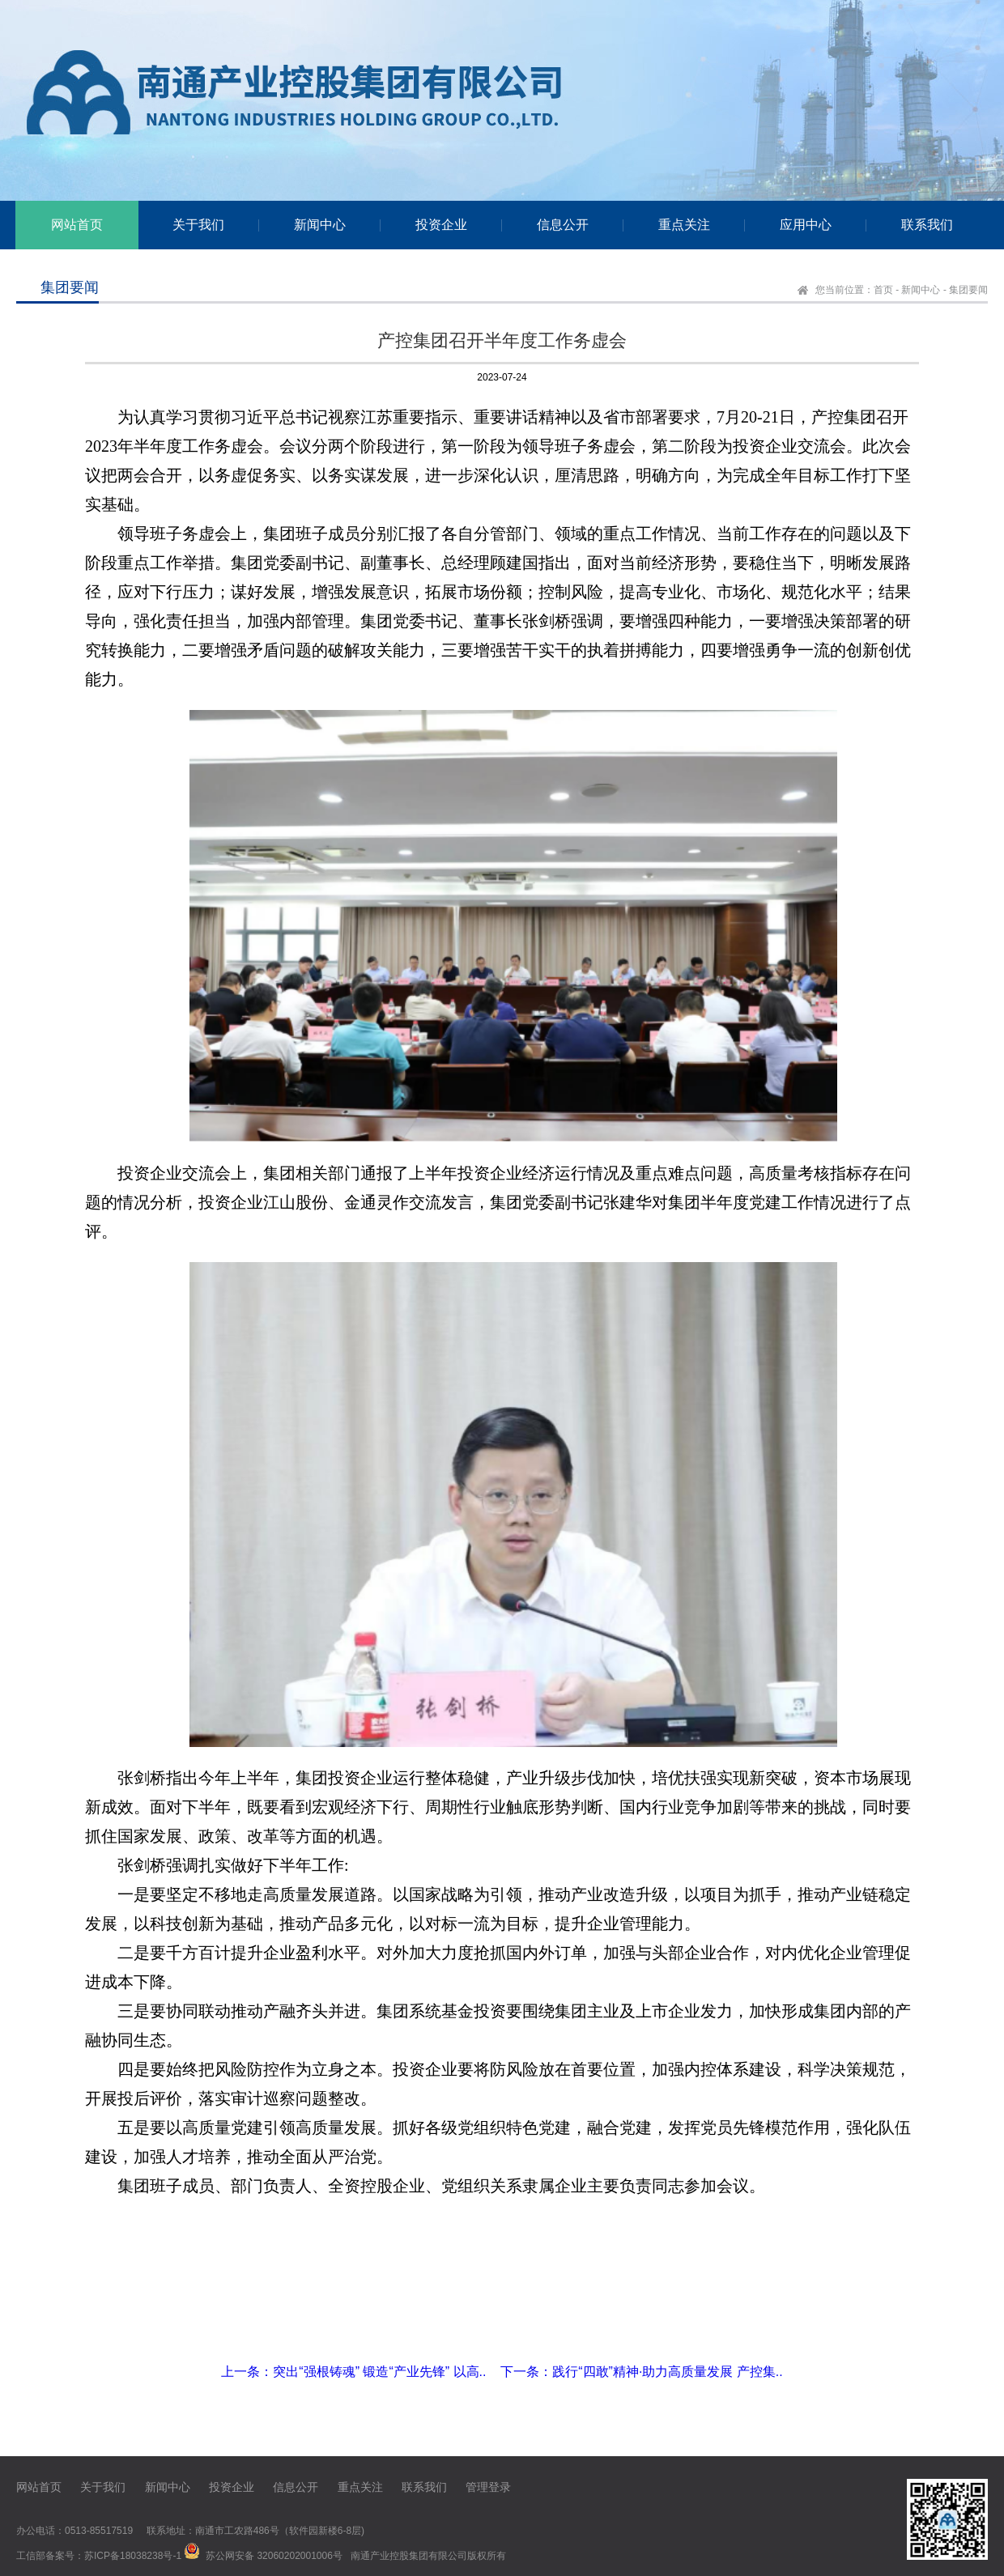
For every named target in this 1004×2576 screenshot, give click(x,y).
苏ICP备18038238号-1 (132, 2555)
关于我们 (103, 2486)
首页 (883, 289)
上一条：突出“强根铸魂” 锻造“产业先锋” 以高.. (353, 2371)
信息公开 (295, 2486)
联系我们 (424, 2486)
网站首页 (39, 2486)
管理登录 (488, 2486)
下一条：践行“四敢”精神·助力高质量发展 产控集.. (641, 2371)
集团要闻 (968, 289)
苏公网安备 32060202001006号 (274, 2555)
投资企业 (231, 2486)
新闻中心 (920, 289)
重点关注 (360, 2486)
